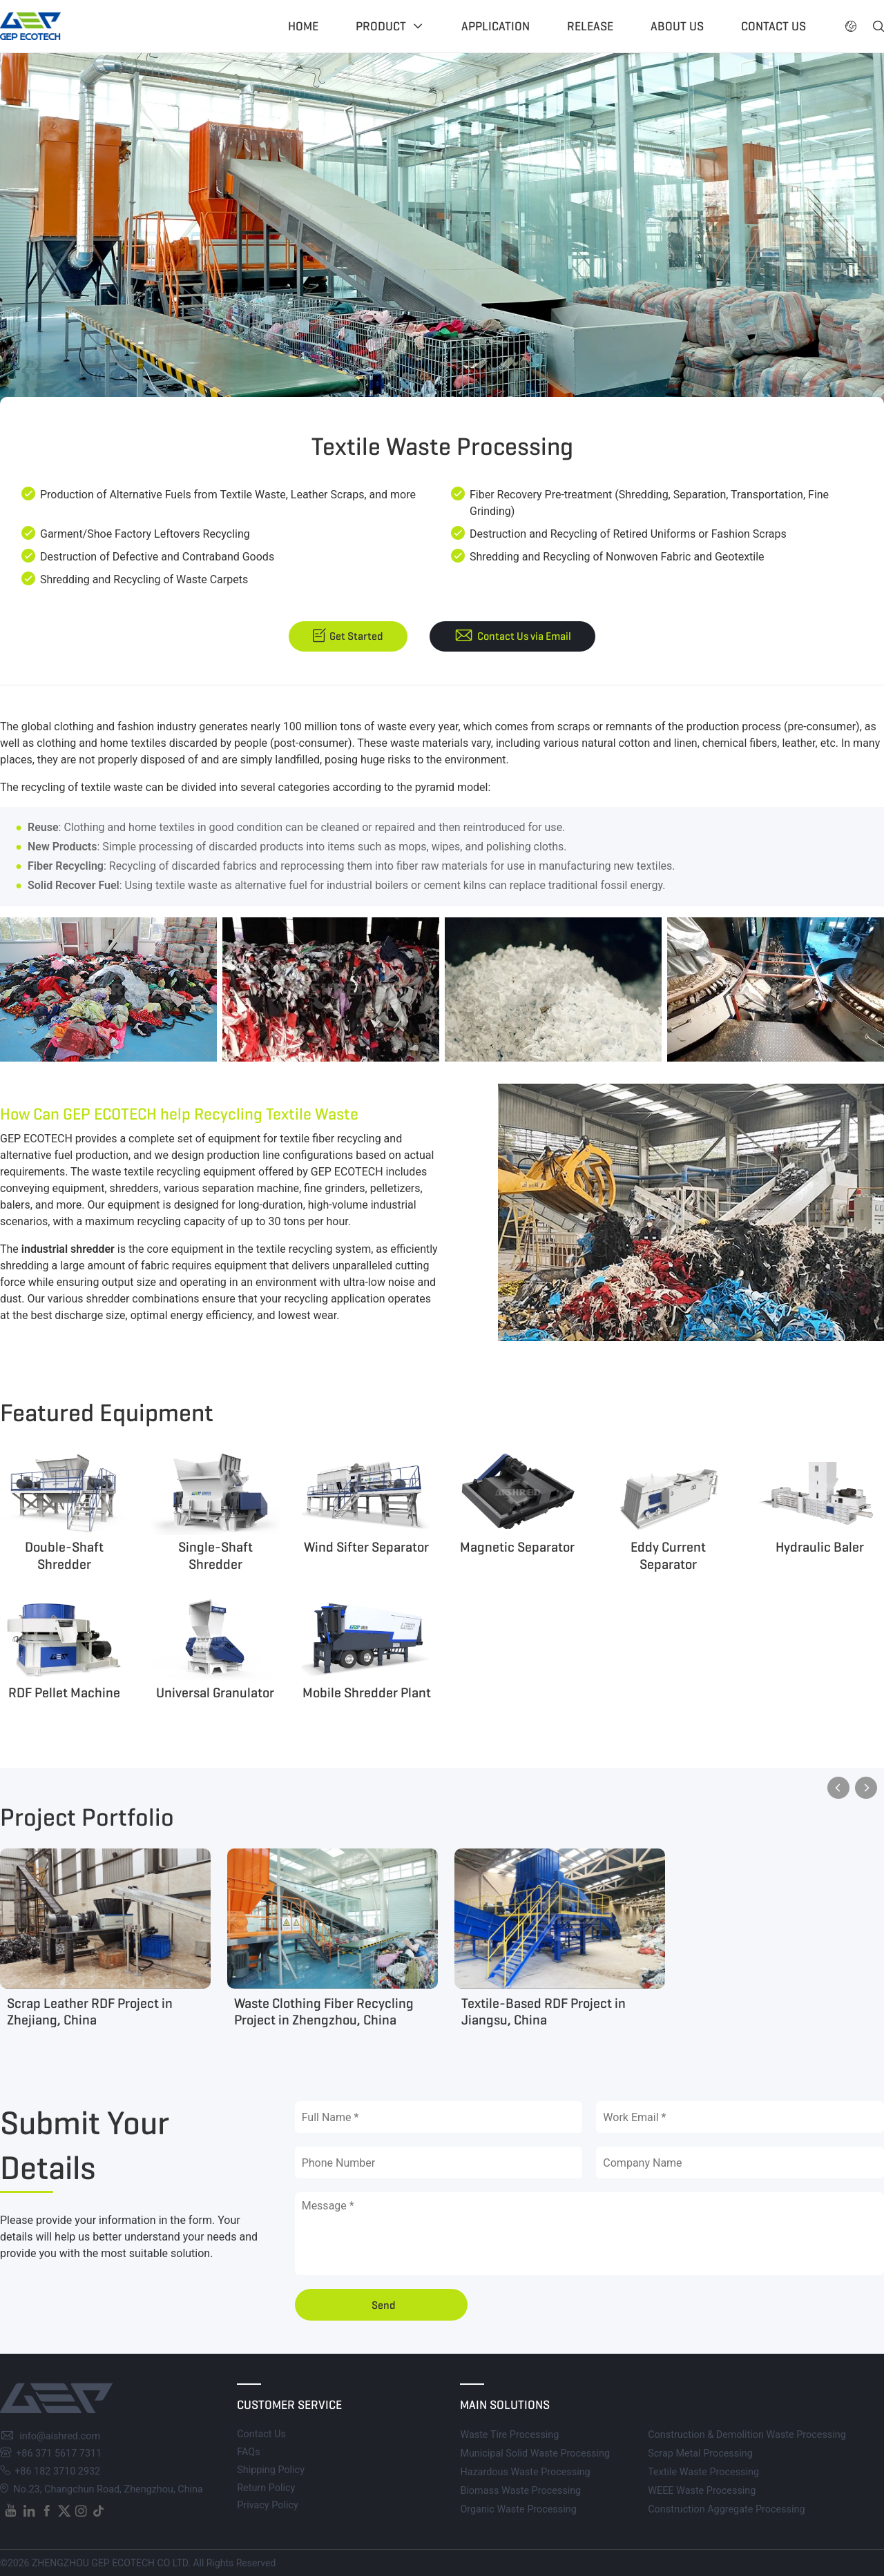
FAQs (248, 2452)
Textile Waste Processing (703, 2472)
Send (384, 2305)
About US (677, 26)
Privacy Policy (267, 2505)
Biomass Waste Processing (520, 2491)
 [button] (866, 1788)
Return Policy (266, 2488)
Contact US (773, 26)
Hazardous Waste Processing (525, 2472)
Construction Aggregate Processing (726, 2509)
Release (590, 26)
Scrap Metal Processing (700, 2453)
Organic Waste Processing (518, 2509)
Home (303, 26)
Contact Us (261, 2434)
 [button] (838, 1788)
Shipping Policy (271, 2470)
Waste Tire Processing (509, 2435)
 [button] (878, 26)
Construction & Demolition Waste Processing (747, 2435)
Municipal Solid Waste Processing (535, 2453)
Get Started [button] (356, 636)
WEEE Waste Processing (702, 2491)
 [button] (850, 26)
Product (381, 26)
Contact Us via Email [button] (524, 636)
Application (495, 26)
